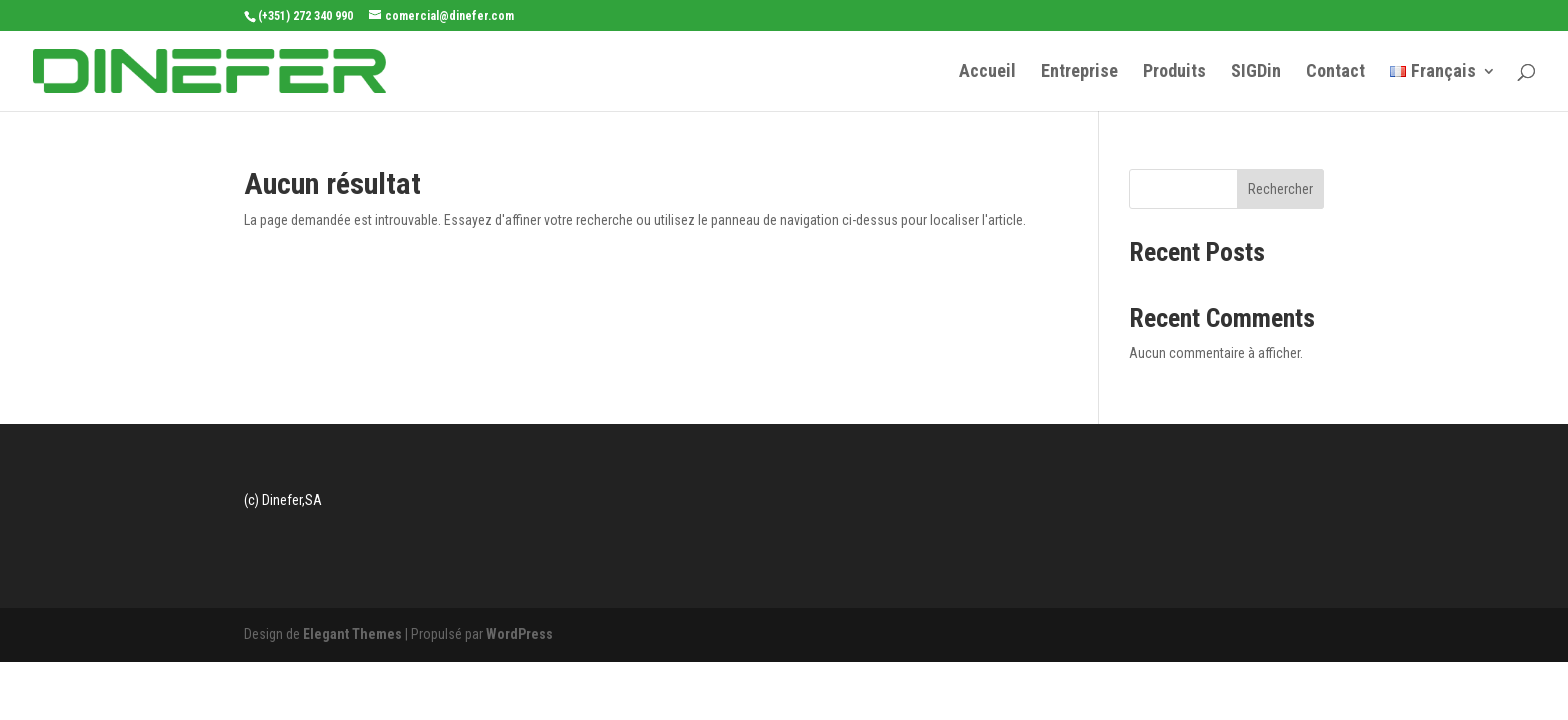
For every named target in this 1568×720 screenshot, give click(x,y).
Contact (1335, 72)
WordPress (519, 634)
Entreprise (1079, 72)
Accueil (987, 72)
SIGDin (1256, 72)
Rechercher (1280, 189)
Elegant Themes (352, 634)
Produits (1174, 72)
